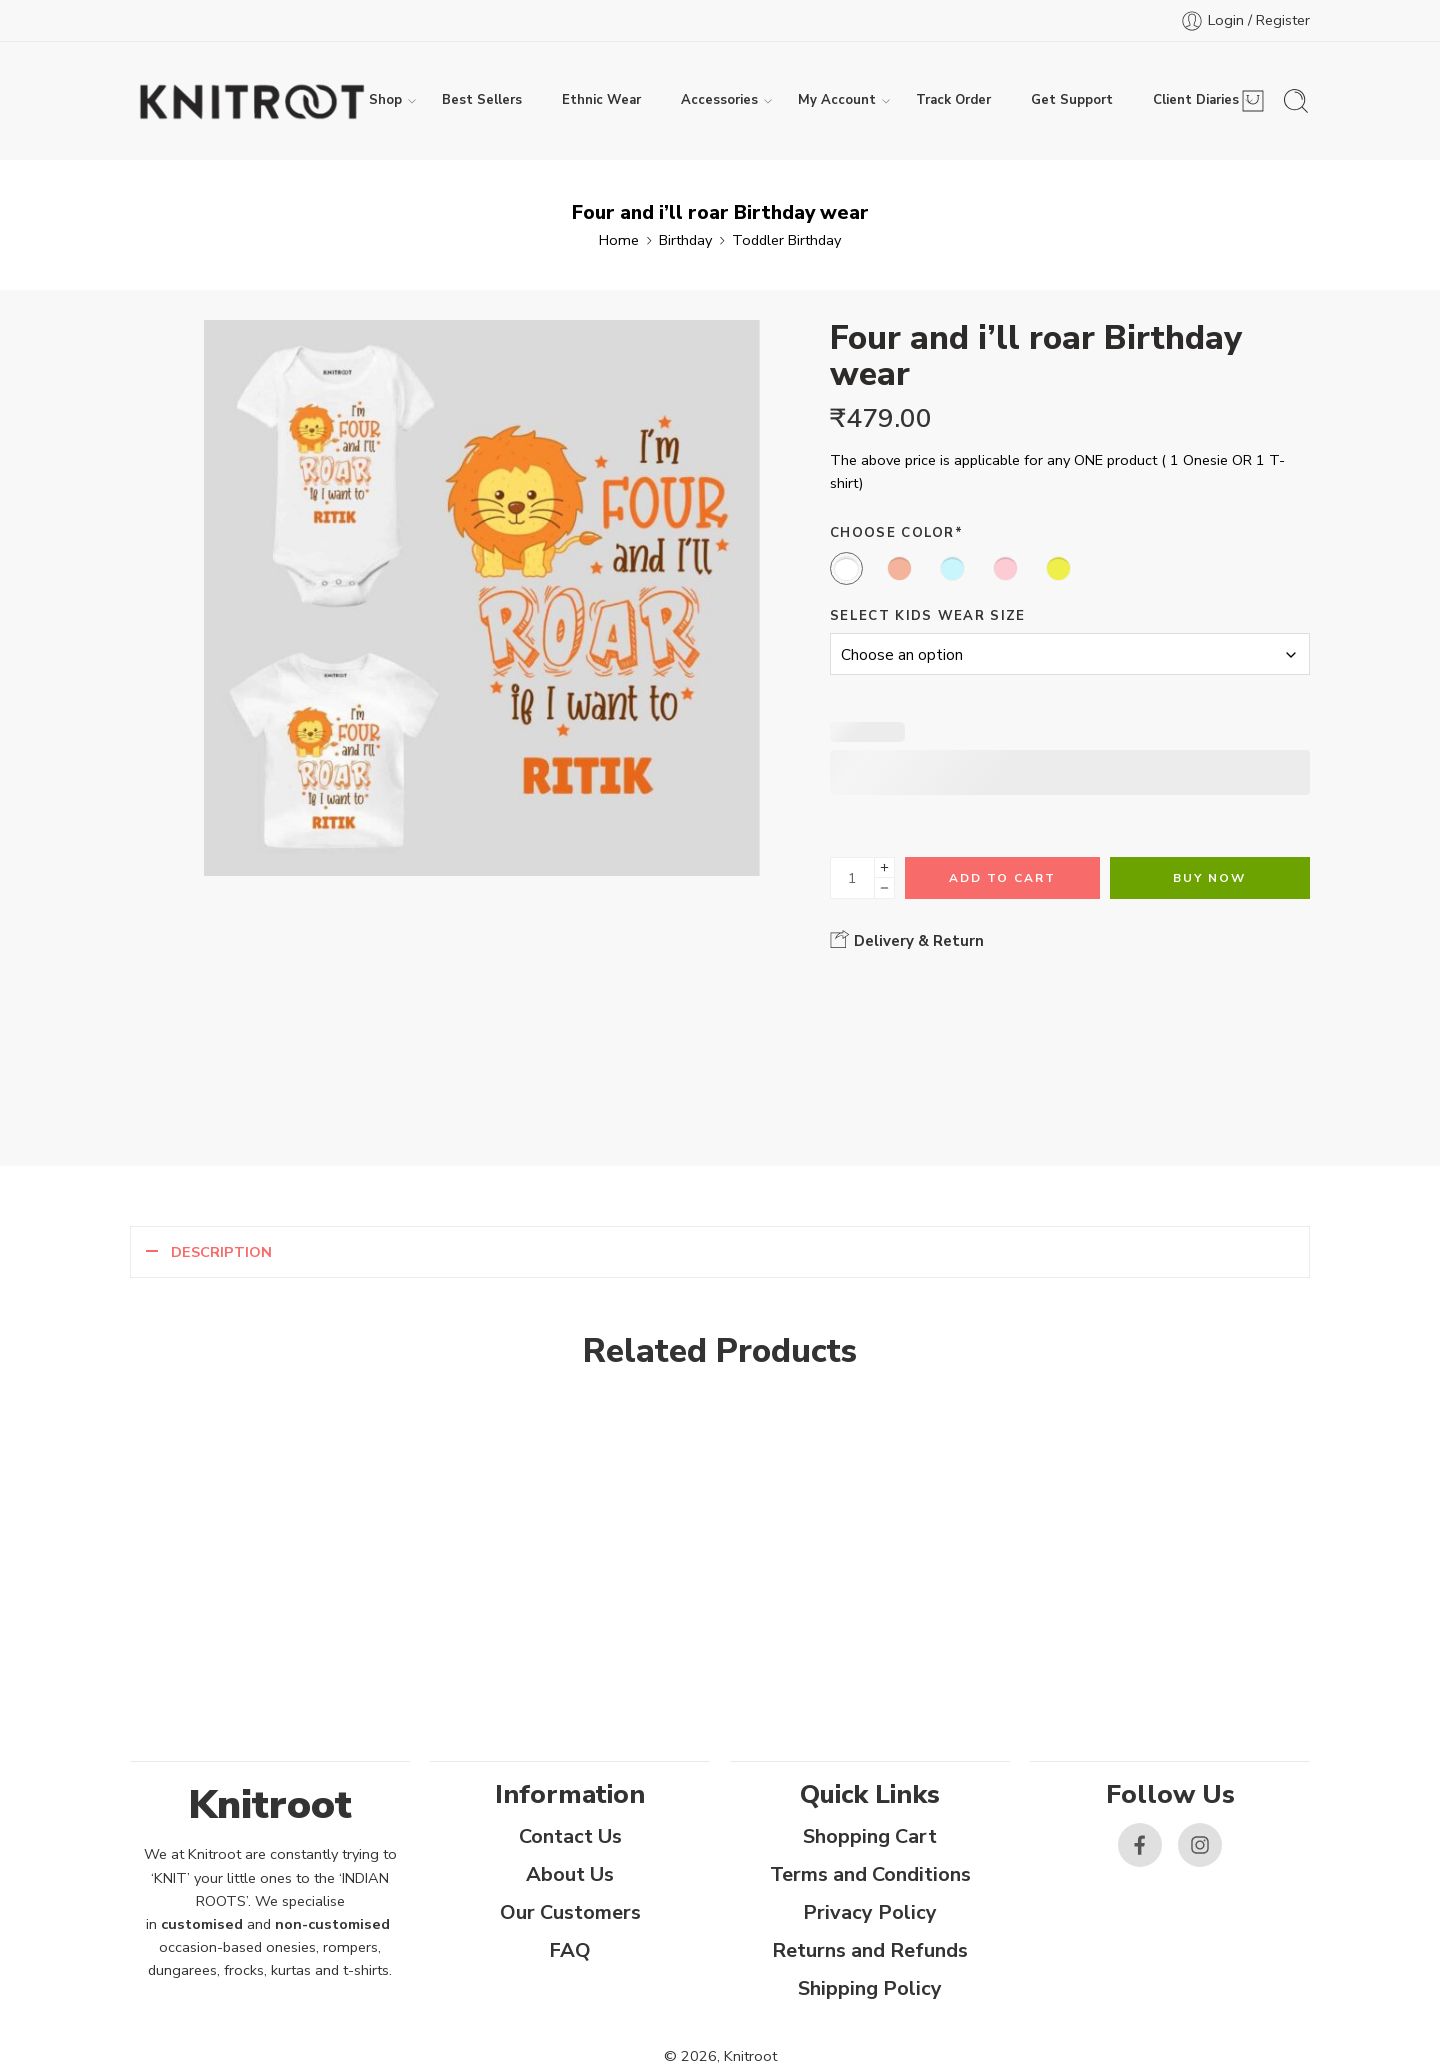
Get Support (1072, 100)
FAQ (570, 1950)
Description (221, 1252)
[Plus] (884, 867)
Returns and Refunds (870, 1950)
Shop (385, 101)
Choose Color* (896, 533)
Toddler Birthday (786, 240)
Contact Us (570, 1836)
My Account (837, 101)
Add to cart (1002, 878)
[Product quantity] (852, 878)
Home (619, 240)
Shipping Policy (870, 1988)
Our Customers (570, 1912)
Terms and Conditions (870, 1874)
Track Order (953, 100)
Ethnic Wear (601, 100)
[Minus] (884, 888)
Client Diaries (1196, 101)
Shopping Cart (870, 1836)
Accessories (719, 101)
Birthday (685, 240)
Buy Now (1209, 878)
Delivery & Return (907, 940)
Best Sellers (482, 100)
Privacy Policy (870, 1912)
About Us (570, 1874)
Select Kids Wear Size (928, 616)
